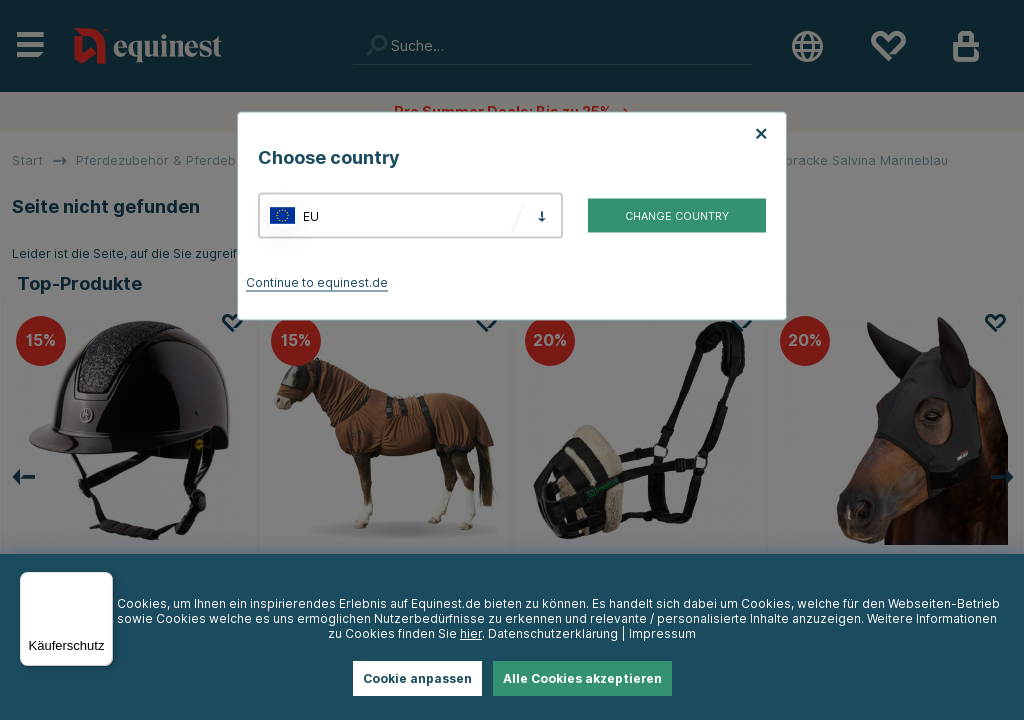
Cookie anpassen (417, 678)
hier (471, 633)
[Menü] (101, 584)
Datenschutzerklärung (553, 633)
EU (311, 215)
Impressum (662, 633)
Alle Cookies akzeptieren (582, 678)
